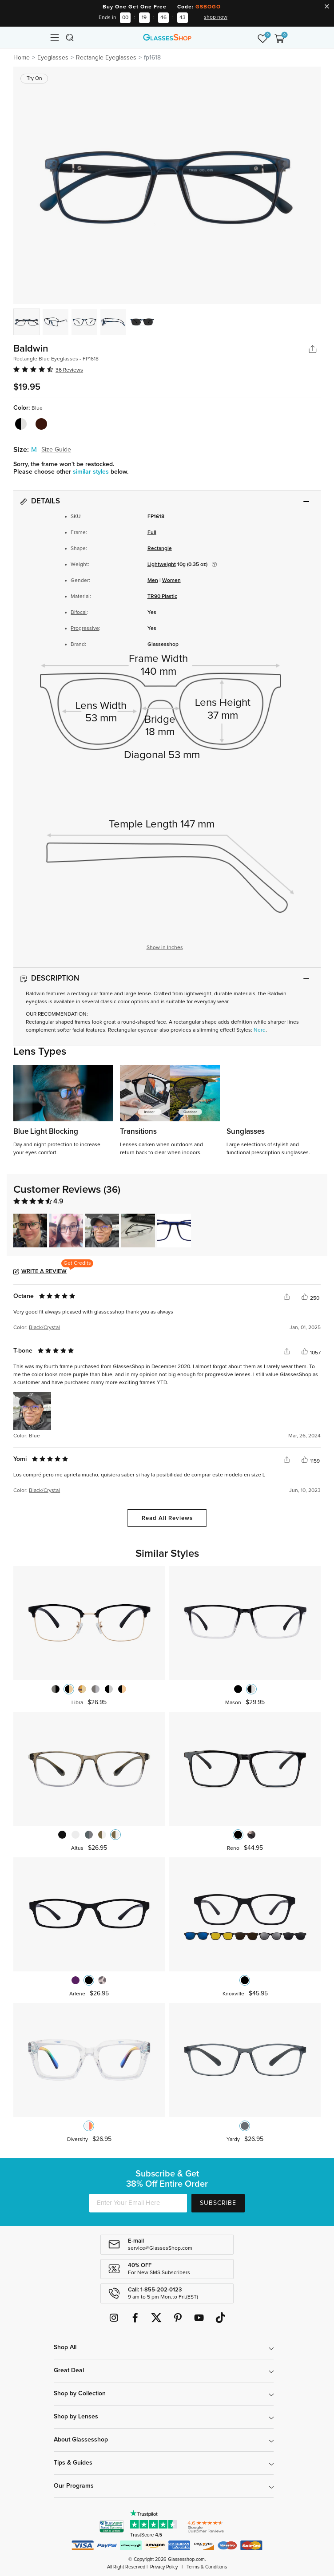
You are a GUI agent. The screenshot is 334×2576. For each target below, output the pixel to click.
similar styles (92, 472)
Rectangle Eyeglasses (106, 58)
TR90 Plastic (162, 596)
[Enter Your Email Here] (138, 2203)
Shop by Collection (80, 2393)
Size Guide (56, 450)
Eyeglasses (52, 58)
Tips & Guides (73, 2463)
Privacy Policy (164, 2566)
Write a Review (44, 1271)
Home (21, 58)
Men (152, 580)
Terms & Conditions (207, 2566)
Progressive (85, 628)
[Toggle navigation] (54, 37)
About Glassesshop (81, 2440)
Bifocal (79, 612)
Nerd (260, 1030)
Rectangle (159, 548)
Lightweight (161, 564)
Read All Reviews (167, 1518)
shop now (215, 17)
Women (171, 580)
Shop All (65, 2347)
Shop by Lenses (76, 2417)
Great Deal (69, 2370)
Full (151, 532)
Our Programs (74, 2486)
